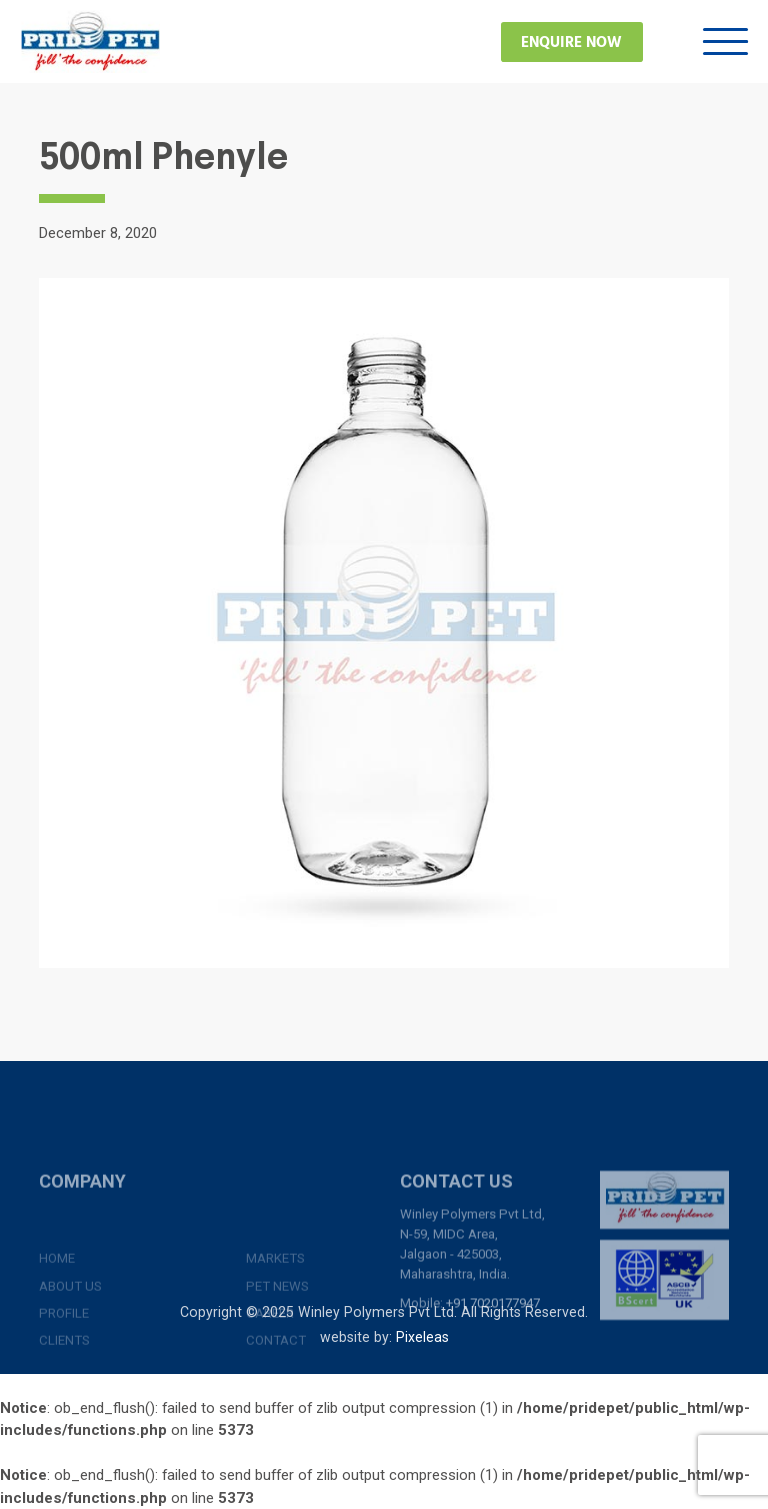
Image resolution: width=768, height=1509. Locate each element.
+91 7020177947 (493, 1334)
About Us (70, 1340)
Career (270, 1367)
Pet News (277, 1340)
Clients (64, 1395)
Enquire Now (571, 43)
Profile (64, 1367)
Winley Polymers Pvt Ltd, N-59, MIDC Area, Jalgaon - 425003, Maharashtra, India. (472, 1276)
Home (57, 1313)
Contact (276, 1395)
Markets (275, 1313)
